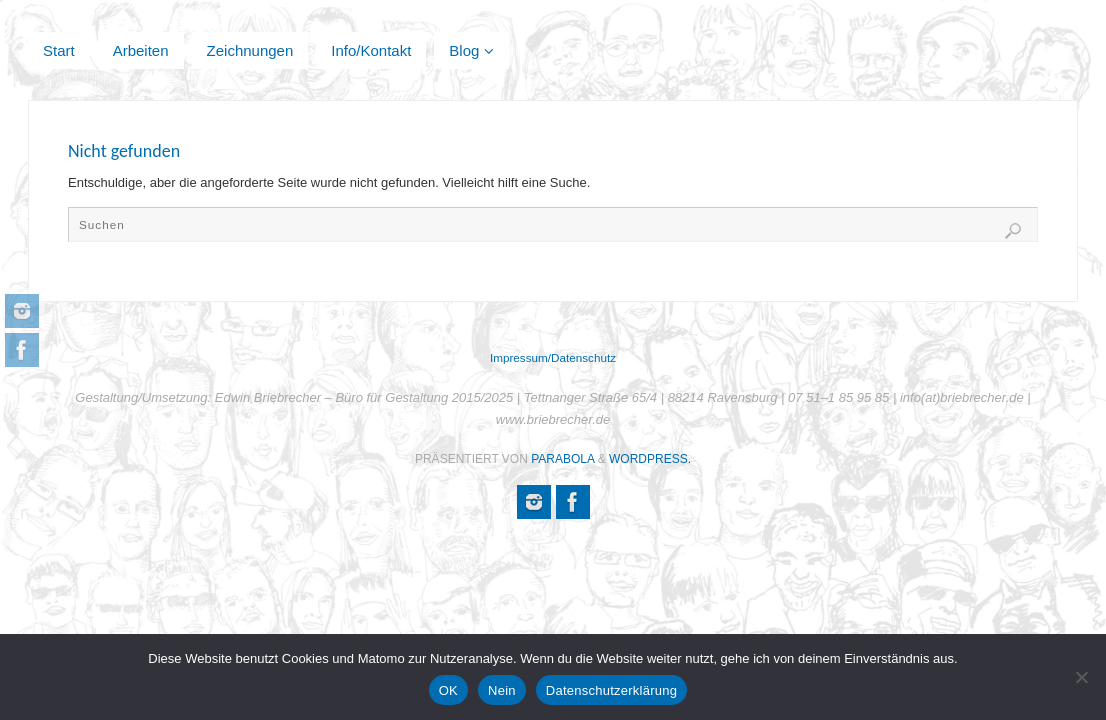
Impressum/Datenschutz (553, 357)
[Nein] (1081, 677)
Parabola (562, 459)
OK (448, 690)
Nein (502, 690)
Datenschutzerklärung (611, 690)
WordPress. (650, 459)
